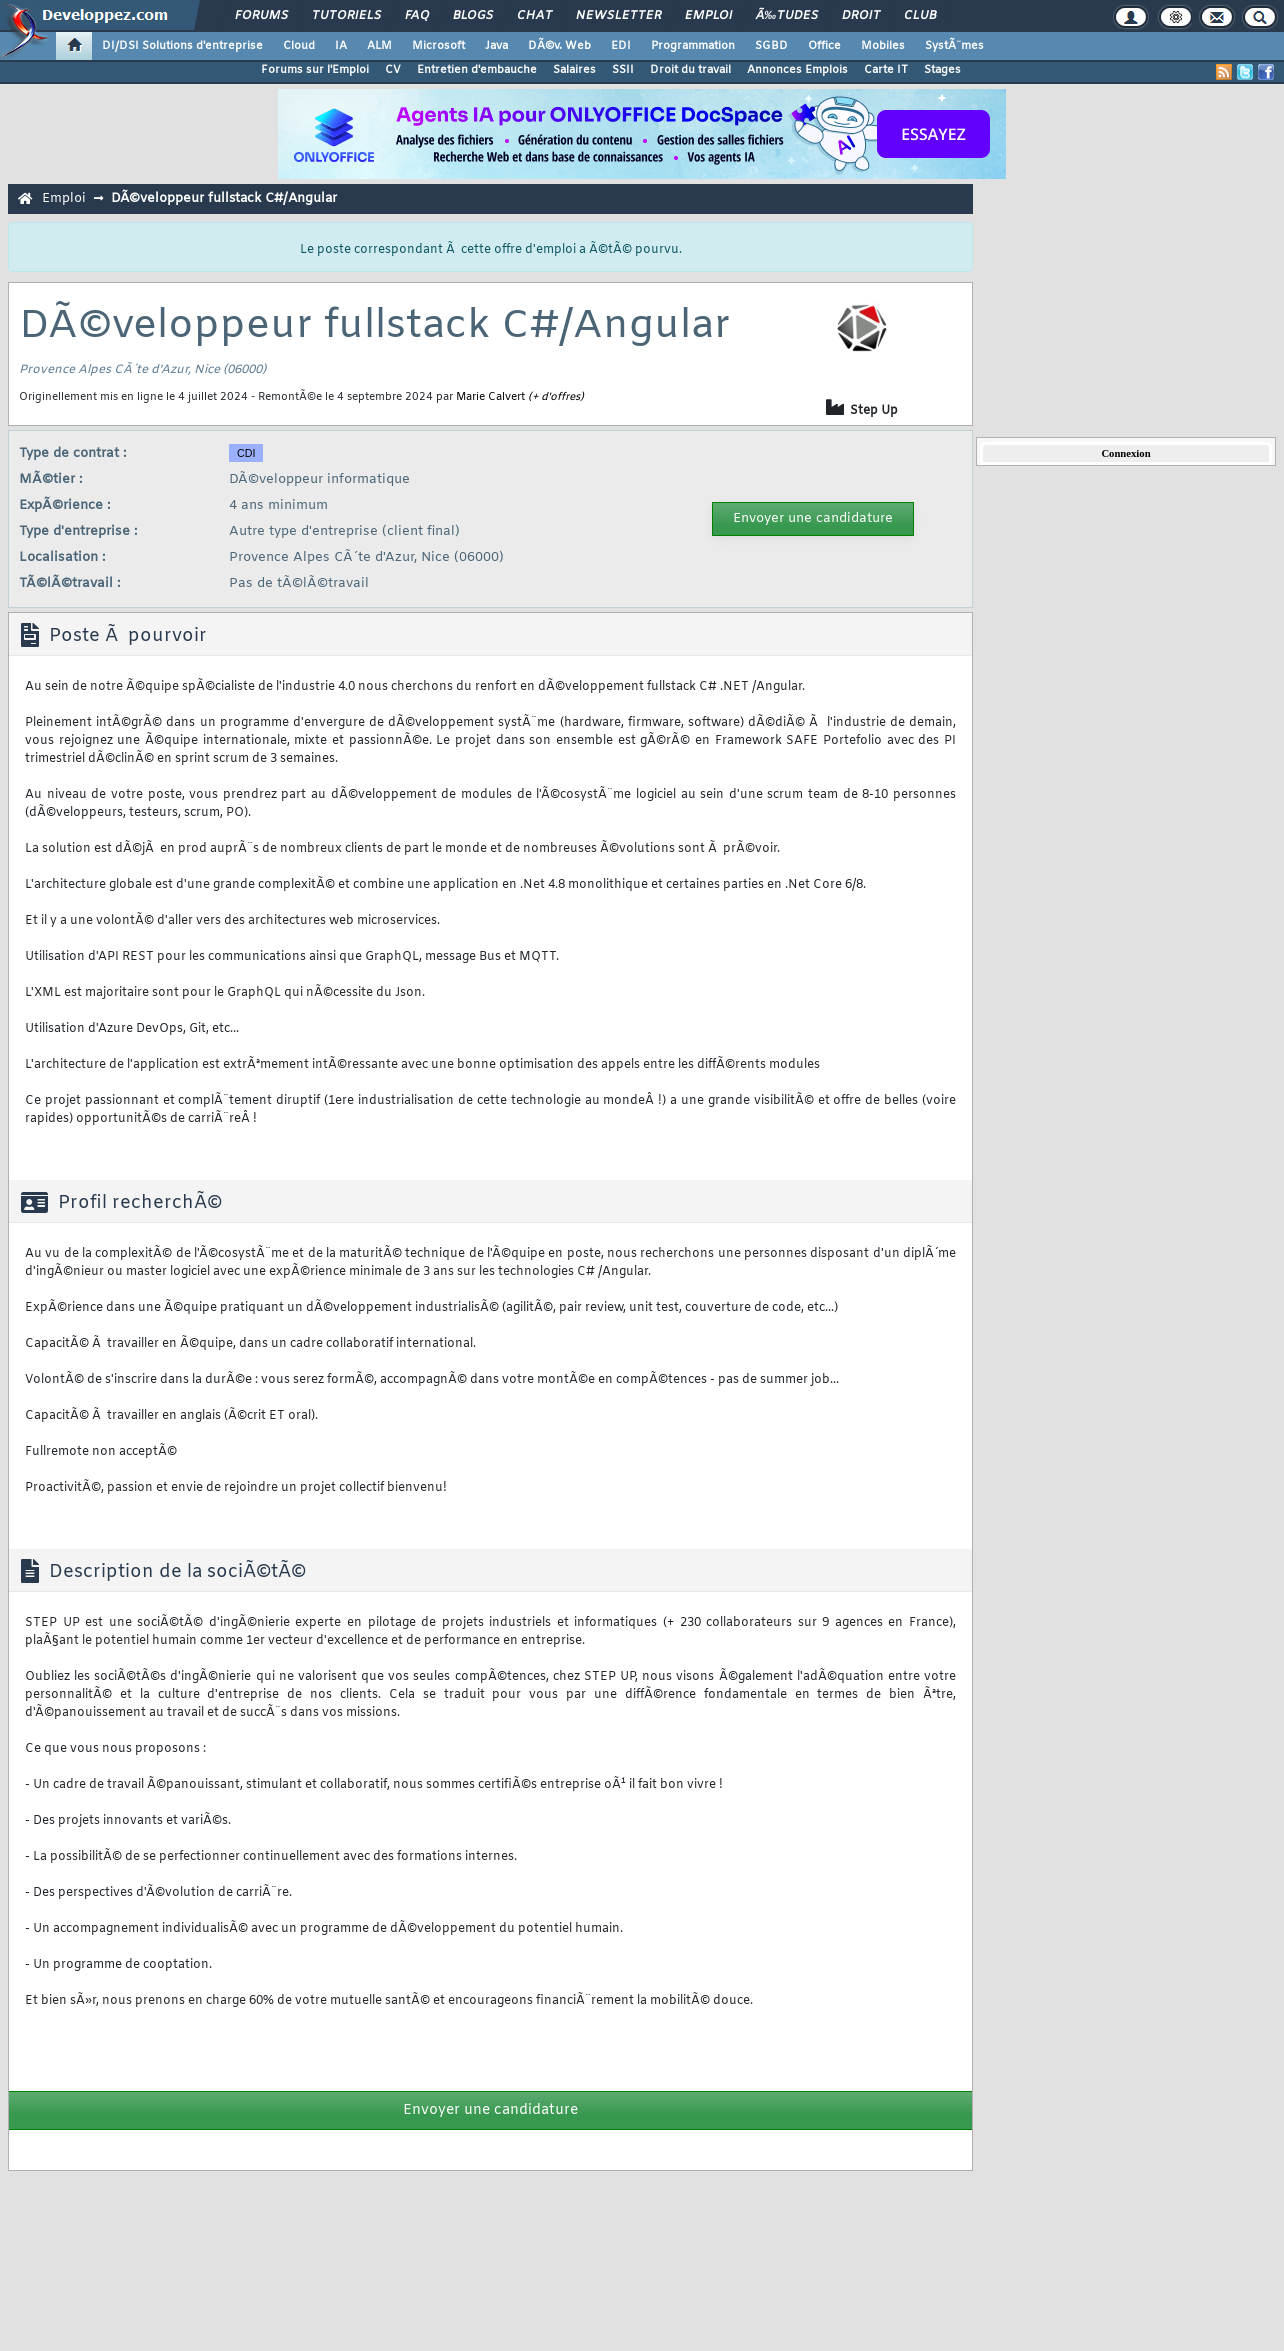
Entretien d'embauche (477, 70)
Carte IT (886, 70)
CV (393, 70)
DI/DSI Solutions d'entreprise (182, 46)
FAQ (417, 16)
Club (920, 16)
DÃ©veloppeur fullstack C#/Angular (224, 198)
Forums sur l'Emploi (315, 70)
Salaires (574, 70)
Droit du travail (690, 70)
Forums (261, 16)
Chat (534, 16)
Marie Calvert (490, 397)
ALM (379, 46)
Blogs (473, 16)
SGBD (771, 46)
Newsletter (618, 16)
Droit (861, 16)
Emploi (708, 16)
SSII (623, 70)
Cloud (299, 46)
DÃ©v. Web (559, 46)
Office (824, 46)
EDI (621, 46)
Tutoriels (346, 16)
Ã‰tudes (787, 16)
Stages (942, 70)
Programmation (693, 46)
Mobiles (883, 46)
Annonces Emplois (797, 70)
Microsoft (438, 46)
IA (341, 46)
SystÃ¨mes (954, 46)
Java (496, 46)
